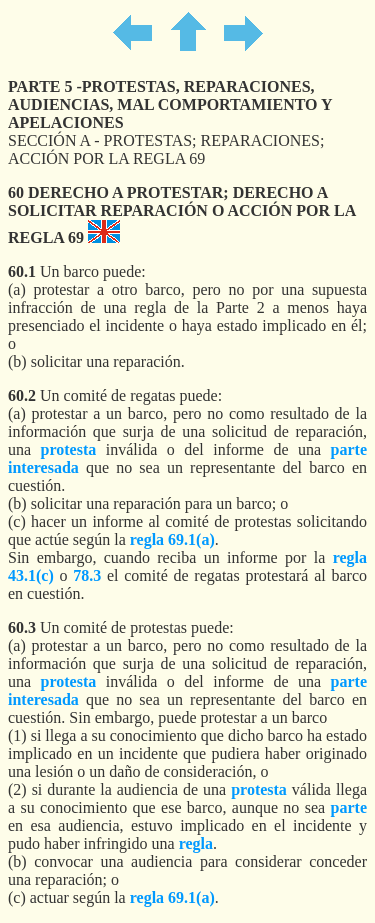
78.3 (87, 575)
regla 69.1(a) (172, 539)
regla (196, 843)
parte (349, 807)
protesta (69, 449)
